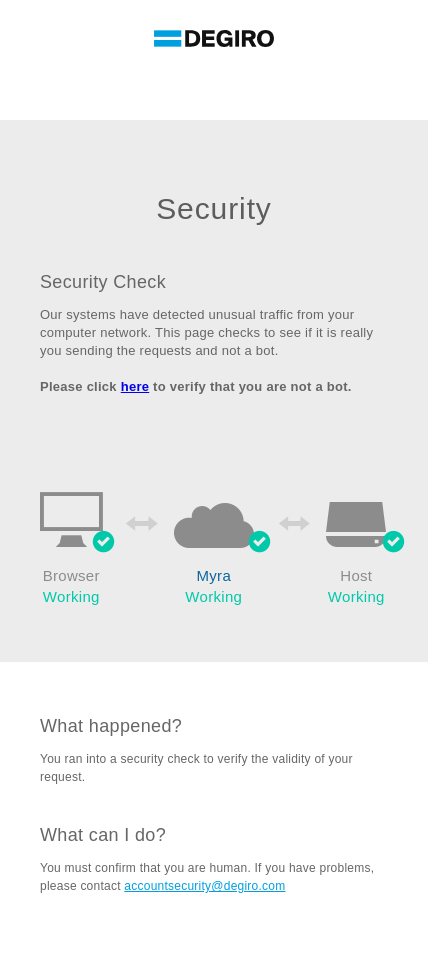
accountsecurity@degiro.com (204, 886)
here (135, 386)
